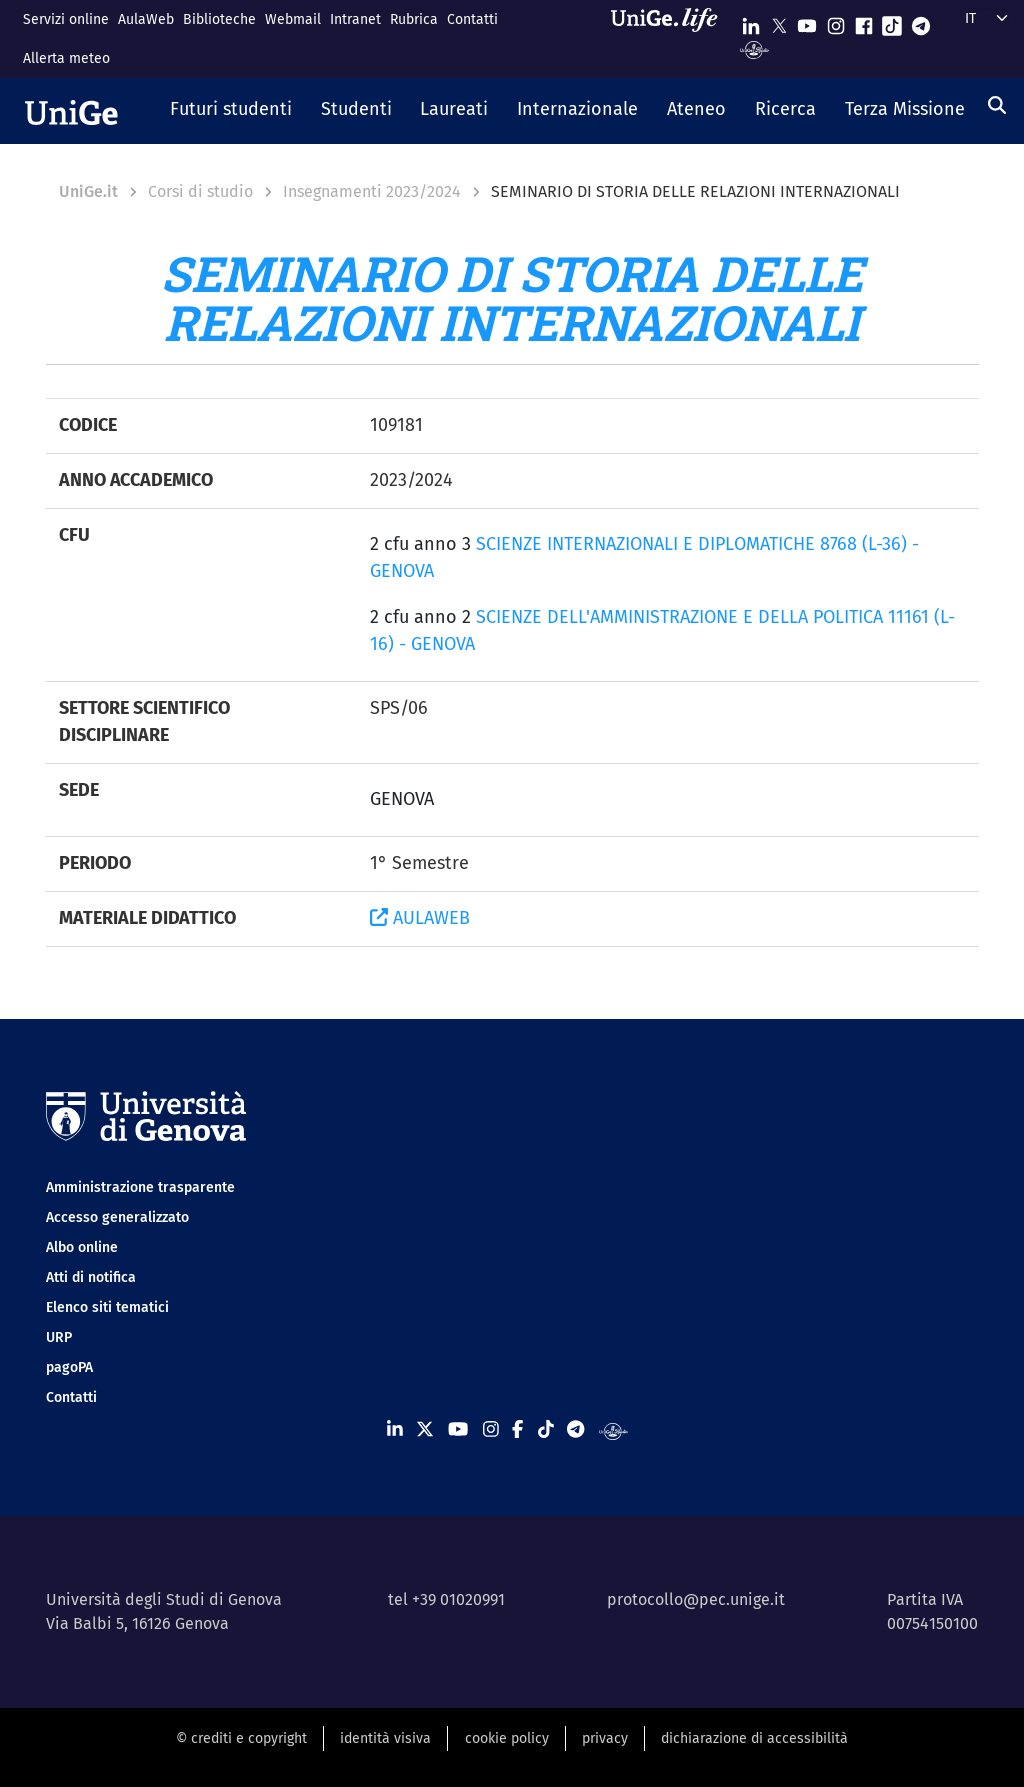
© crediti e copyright (241, 1738)
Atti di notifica (91, 1277)
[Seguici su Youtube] (807, 21)
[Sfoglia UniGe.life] (671, 38)
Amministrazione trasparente (140, 1187)
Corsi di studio (200, 191)
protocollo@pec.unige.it (696, 1599)
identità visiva (385, 1738)
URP (59, 1337)
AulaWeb (146, 19)
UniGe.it (88, 191)
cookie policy (507, 1738)
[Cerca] (997, 105)
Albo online (82, 1247)
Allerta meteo (66, 58)
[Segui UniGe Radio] (754, 48)
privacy (605, 1738)
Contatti (472, 19)
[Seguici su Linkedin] (751, 21)
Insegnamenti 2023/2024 (372, 191)
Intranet (355, 19)
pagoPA (69, 1367)
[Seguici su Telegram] (921, 21)
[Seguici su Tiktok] (892, 21)
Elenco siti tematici (107, 1307)
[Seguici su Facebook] (864, 21)
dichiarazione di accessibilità (754, 1738)
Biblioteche (219, 19)
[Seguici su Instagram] (836, 21)
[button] (231, 111)
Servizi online (66, 19)
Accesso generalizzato (117, 1217)
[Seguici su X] (779, 21)
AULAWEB (420, 918)
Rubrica (414, 19)
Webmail (293, 19)
